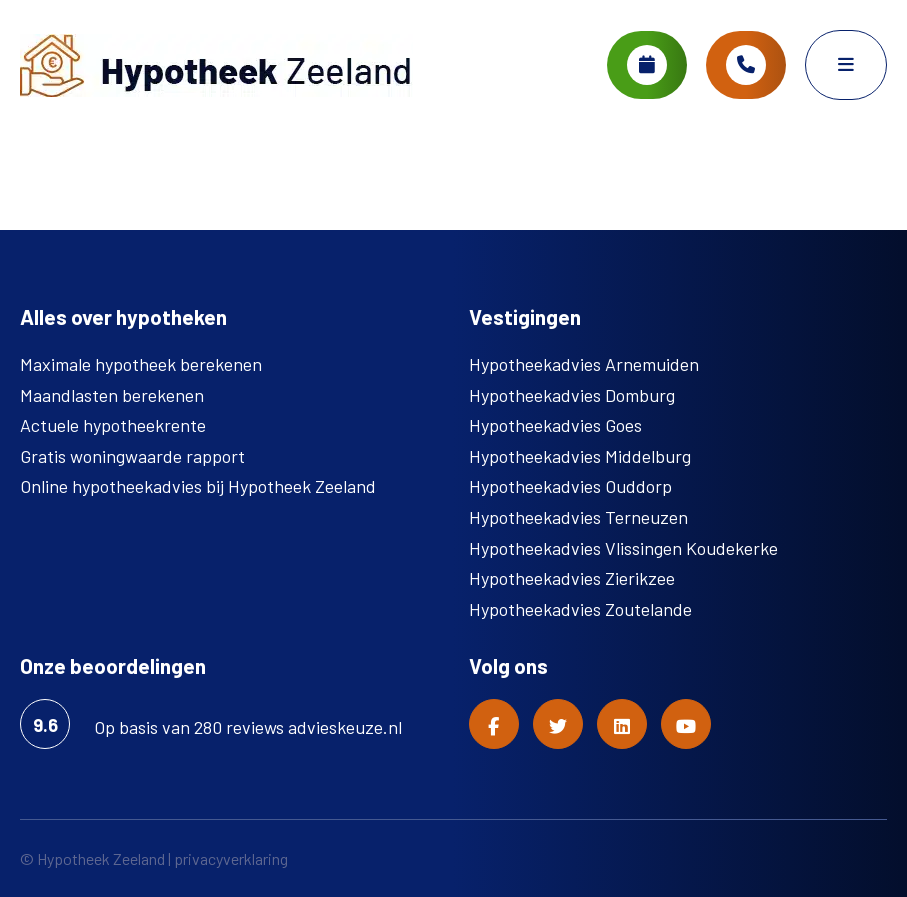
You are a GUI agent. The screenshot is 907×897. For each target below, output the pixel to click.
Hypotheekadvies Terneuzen (578, 517)
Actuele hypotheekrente (113, 425)
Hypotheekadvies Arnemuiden (584, 364)
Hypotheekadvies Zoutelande (580, 609)
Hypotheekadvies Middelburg (580, 456)
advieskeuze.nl (345, 727)
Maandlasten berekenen (112, 395)
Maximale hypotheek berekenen (141, 364)
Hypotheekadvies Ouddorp (570, 486)
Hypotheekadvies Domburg (572, 395)
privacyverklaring (231, 858)
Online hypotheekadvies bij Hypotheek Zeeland (198, 486)
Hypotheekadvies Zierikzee (572, 578)
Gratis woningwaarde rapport (132, 456)
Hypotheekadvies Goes (555, 425)
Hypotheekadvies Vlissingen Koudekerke (623, 548)
